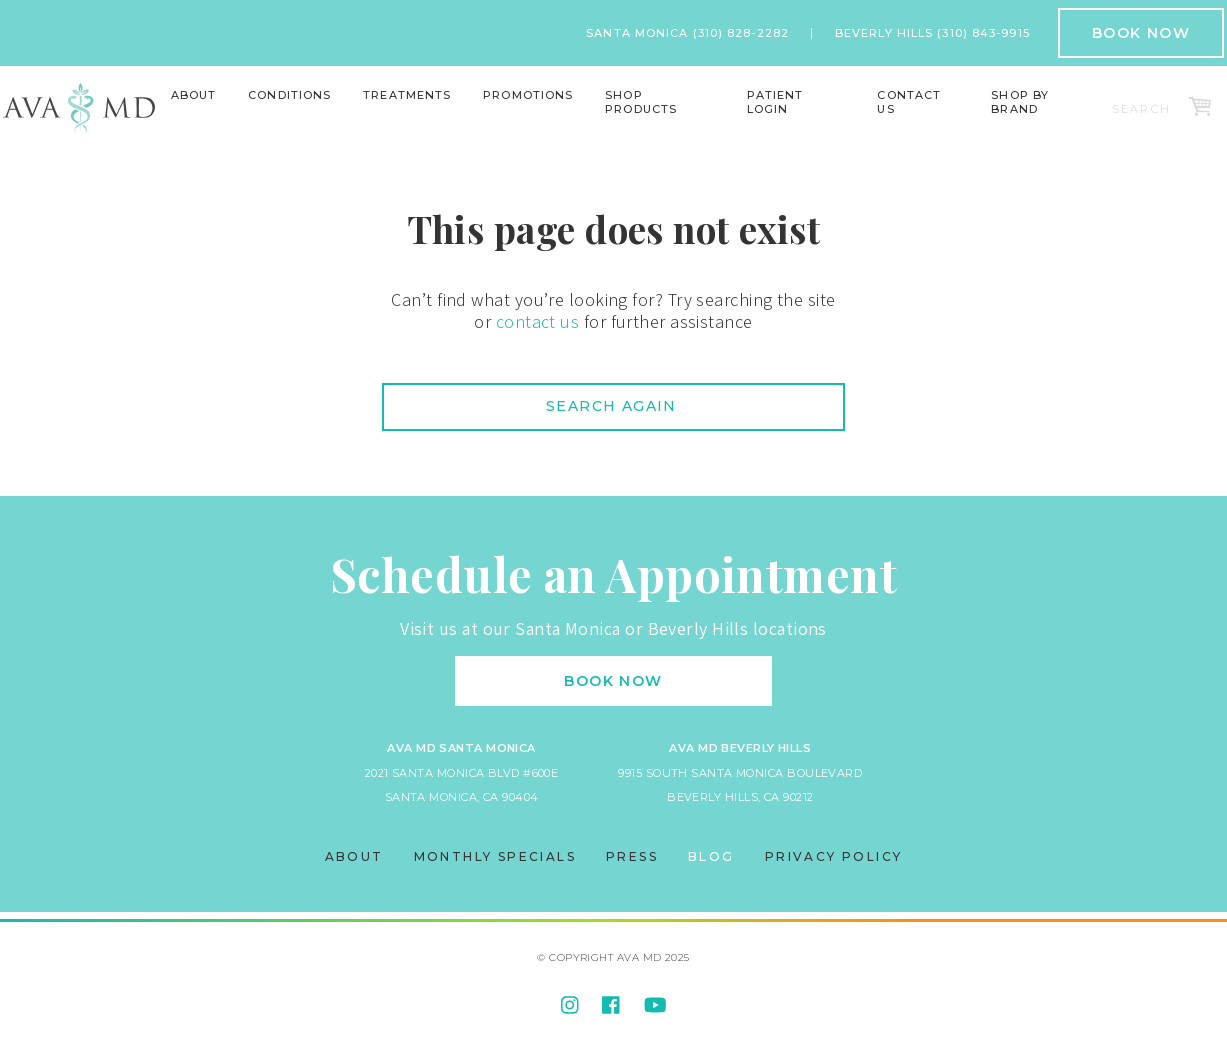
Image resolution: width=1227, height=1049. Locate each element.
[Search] (1144, 109)
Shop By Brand (1020, 101)
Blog (711, 856)
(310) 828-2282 (741, 33)
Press (632, 856)
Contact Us (909, 101)
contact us (538, 321)
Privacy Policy (834, 856)
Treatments (407, 95)
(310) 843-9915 (983, 33)
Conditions (289, 95)
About (194, 95)
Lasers (403, 123)
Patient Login (775, 101)
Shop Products (641, 101)
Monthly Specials (495, 856)
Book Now (1141, 33)
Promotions (528, 95)
